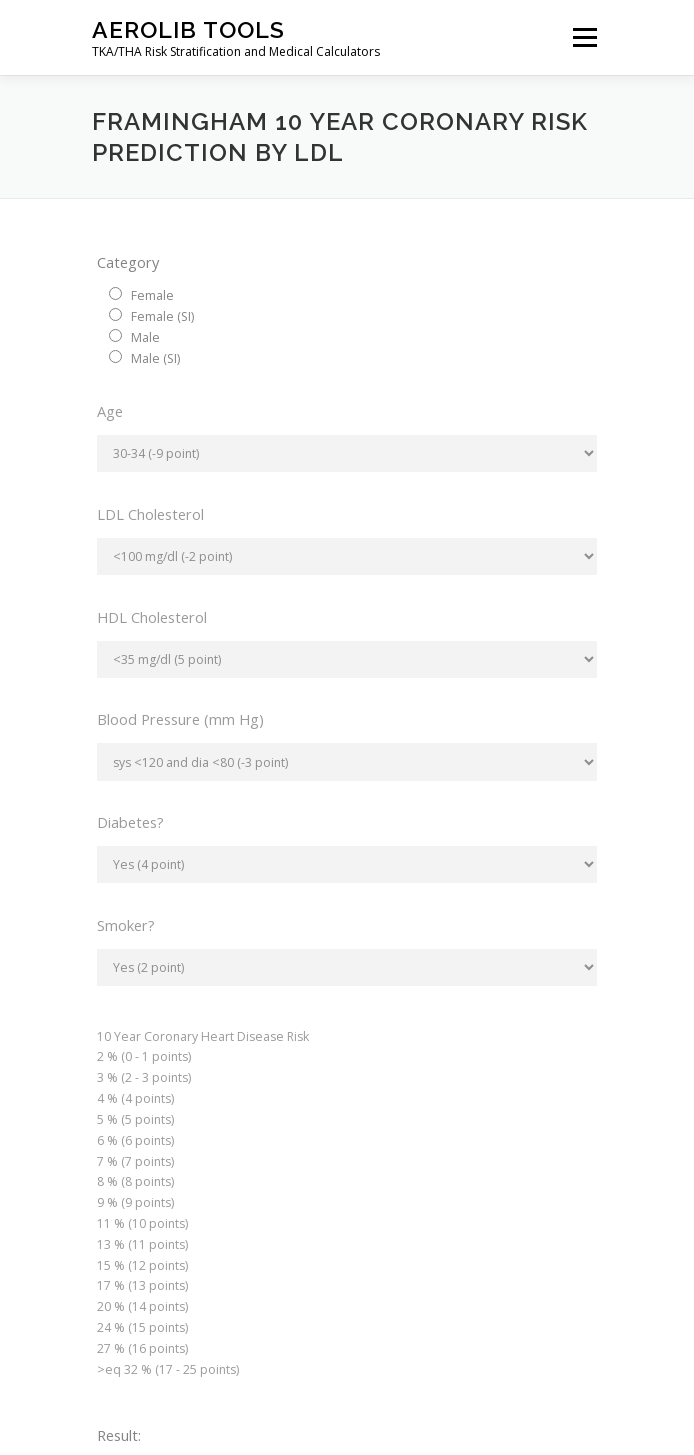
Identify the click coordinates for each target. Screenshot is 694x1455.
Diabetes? (130, 822)
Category (128, 262)
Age (110, 411)
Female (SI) (162, 316)
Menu (583, 37)
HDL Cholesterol (152, 617)
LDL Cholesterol (150, 514)
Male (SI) (155, 358)
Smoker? (126, 925)
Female (152, 295)
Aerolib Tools (188, 29)
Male (145, 337)
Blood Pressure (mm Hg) (180, 719)
